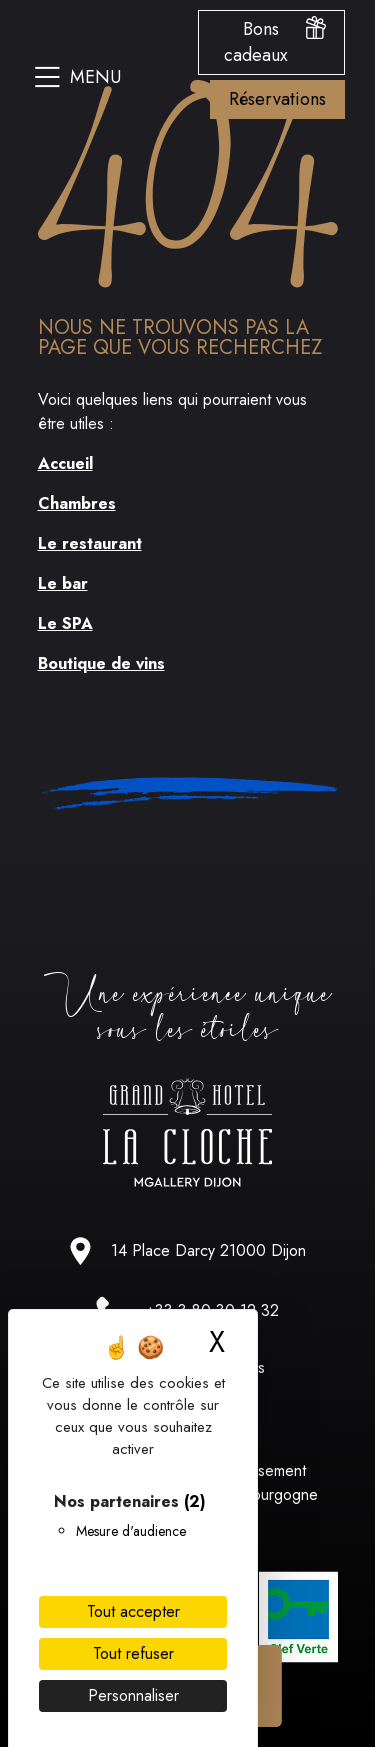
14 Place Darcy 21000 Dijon (208, 1250)
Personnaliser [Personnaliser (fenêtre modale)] (133, 1695)
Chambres (77, 503)
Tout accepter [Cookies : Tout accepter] (133, 1611)
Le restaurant (90, 543)
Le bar (63, 583)
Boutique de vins (101, 663)
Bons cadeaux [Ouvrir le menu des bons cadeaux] (275, 42)
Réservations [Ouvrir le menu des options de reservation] (277, 99)
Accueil (65, 463)
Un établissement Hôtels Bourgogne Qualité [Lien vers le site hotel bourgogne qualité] (255, 1494)
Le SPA (65, 623)
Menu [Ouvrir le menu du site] (78, 77)
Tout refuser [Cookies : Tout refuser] (133, 1653)
